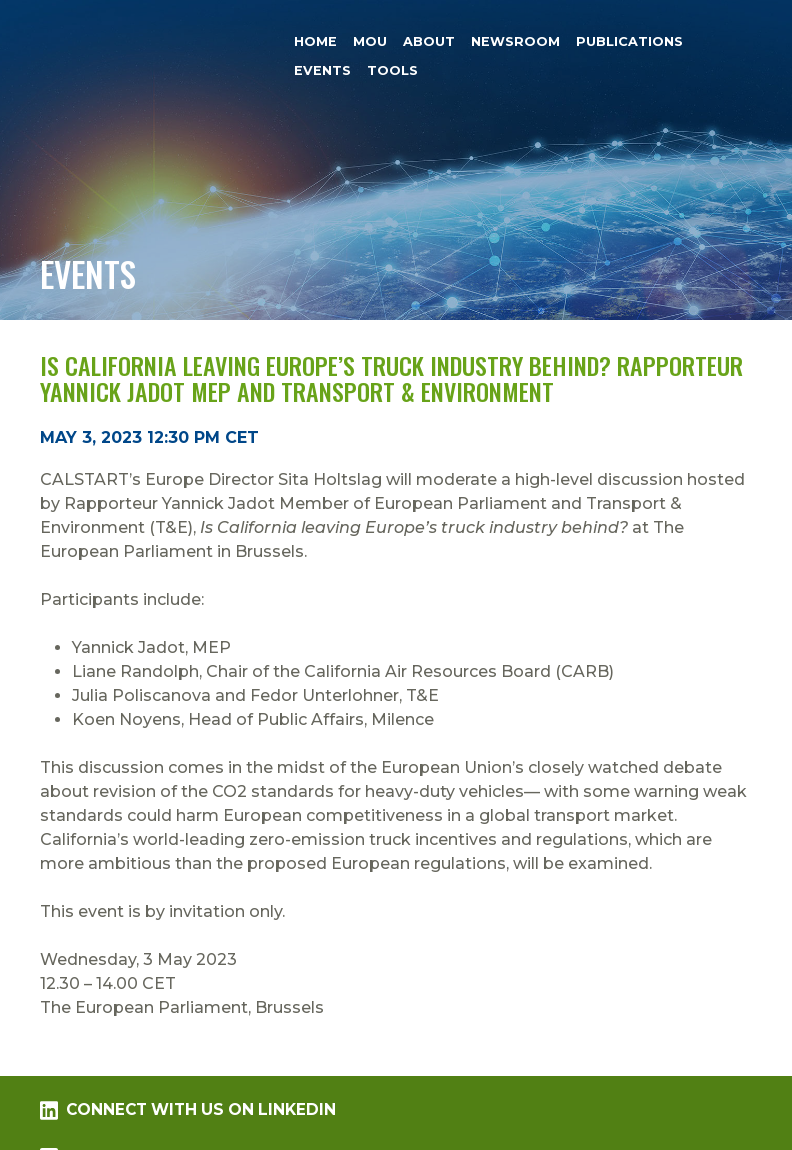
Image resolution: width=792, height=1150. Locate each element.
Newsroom (515, 41)
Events (322, 70)
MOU (370, 41)
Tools (392, 70)
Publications (629, 41)
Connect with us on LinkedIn (188, 1110)
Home (315, 41)
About (429, 41)
